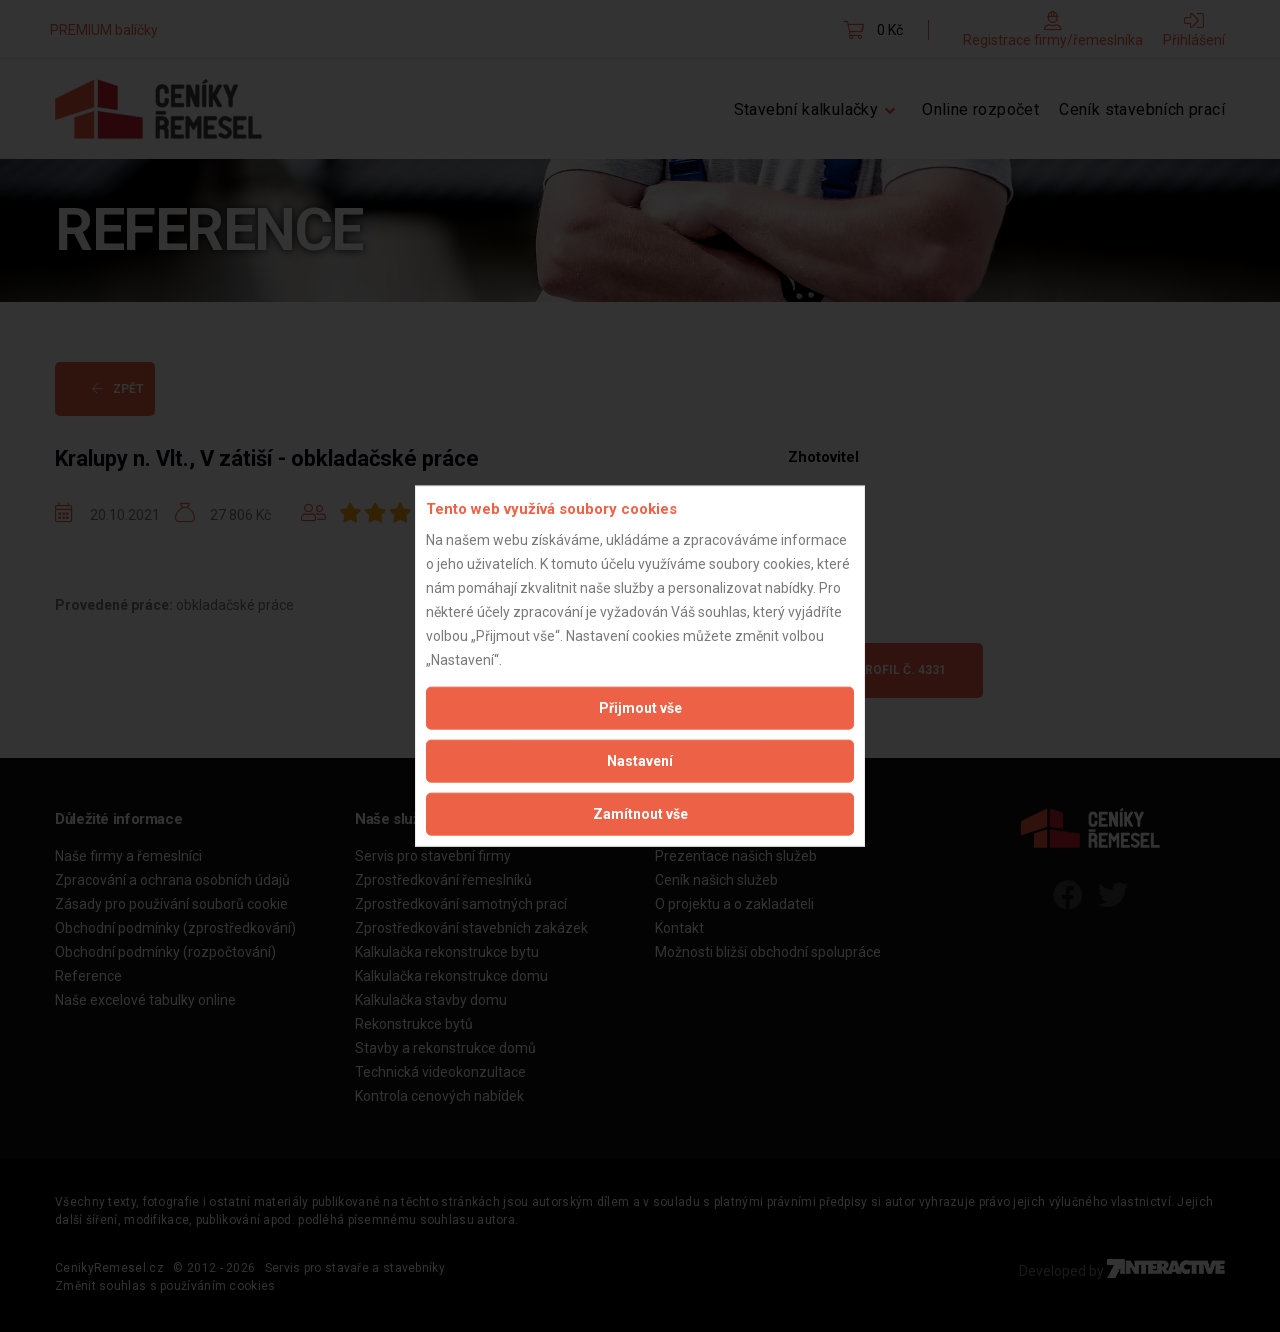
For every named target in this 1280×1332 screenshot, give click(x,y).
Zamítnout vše (640, 813)
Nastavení (640, 760)
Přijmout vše (640, 707)
